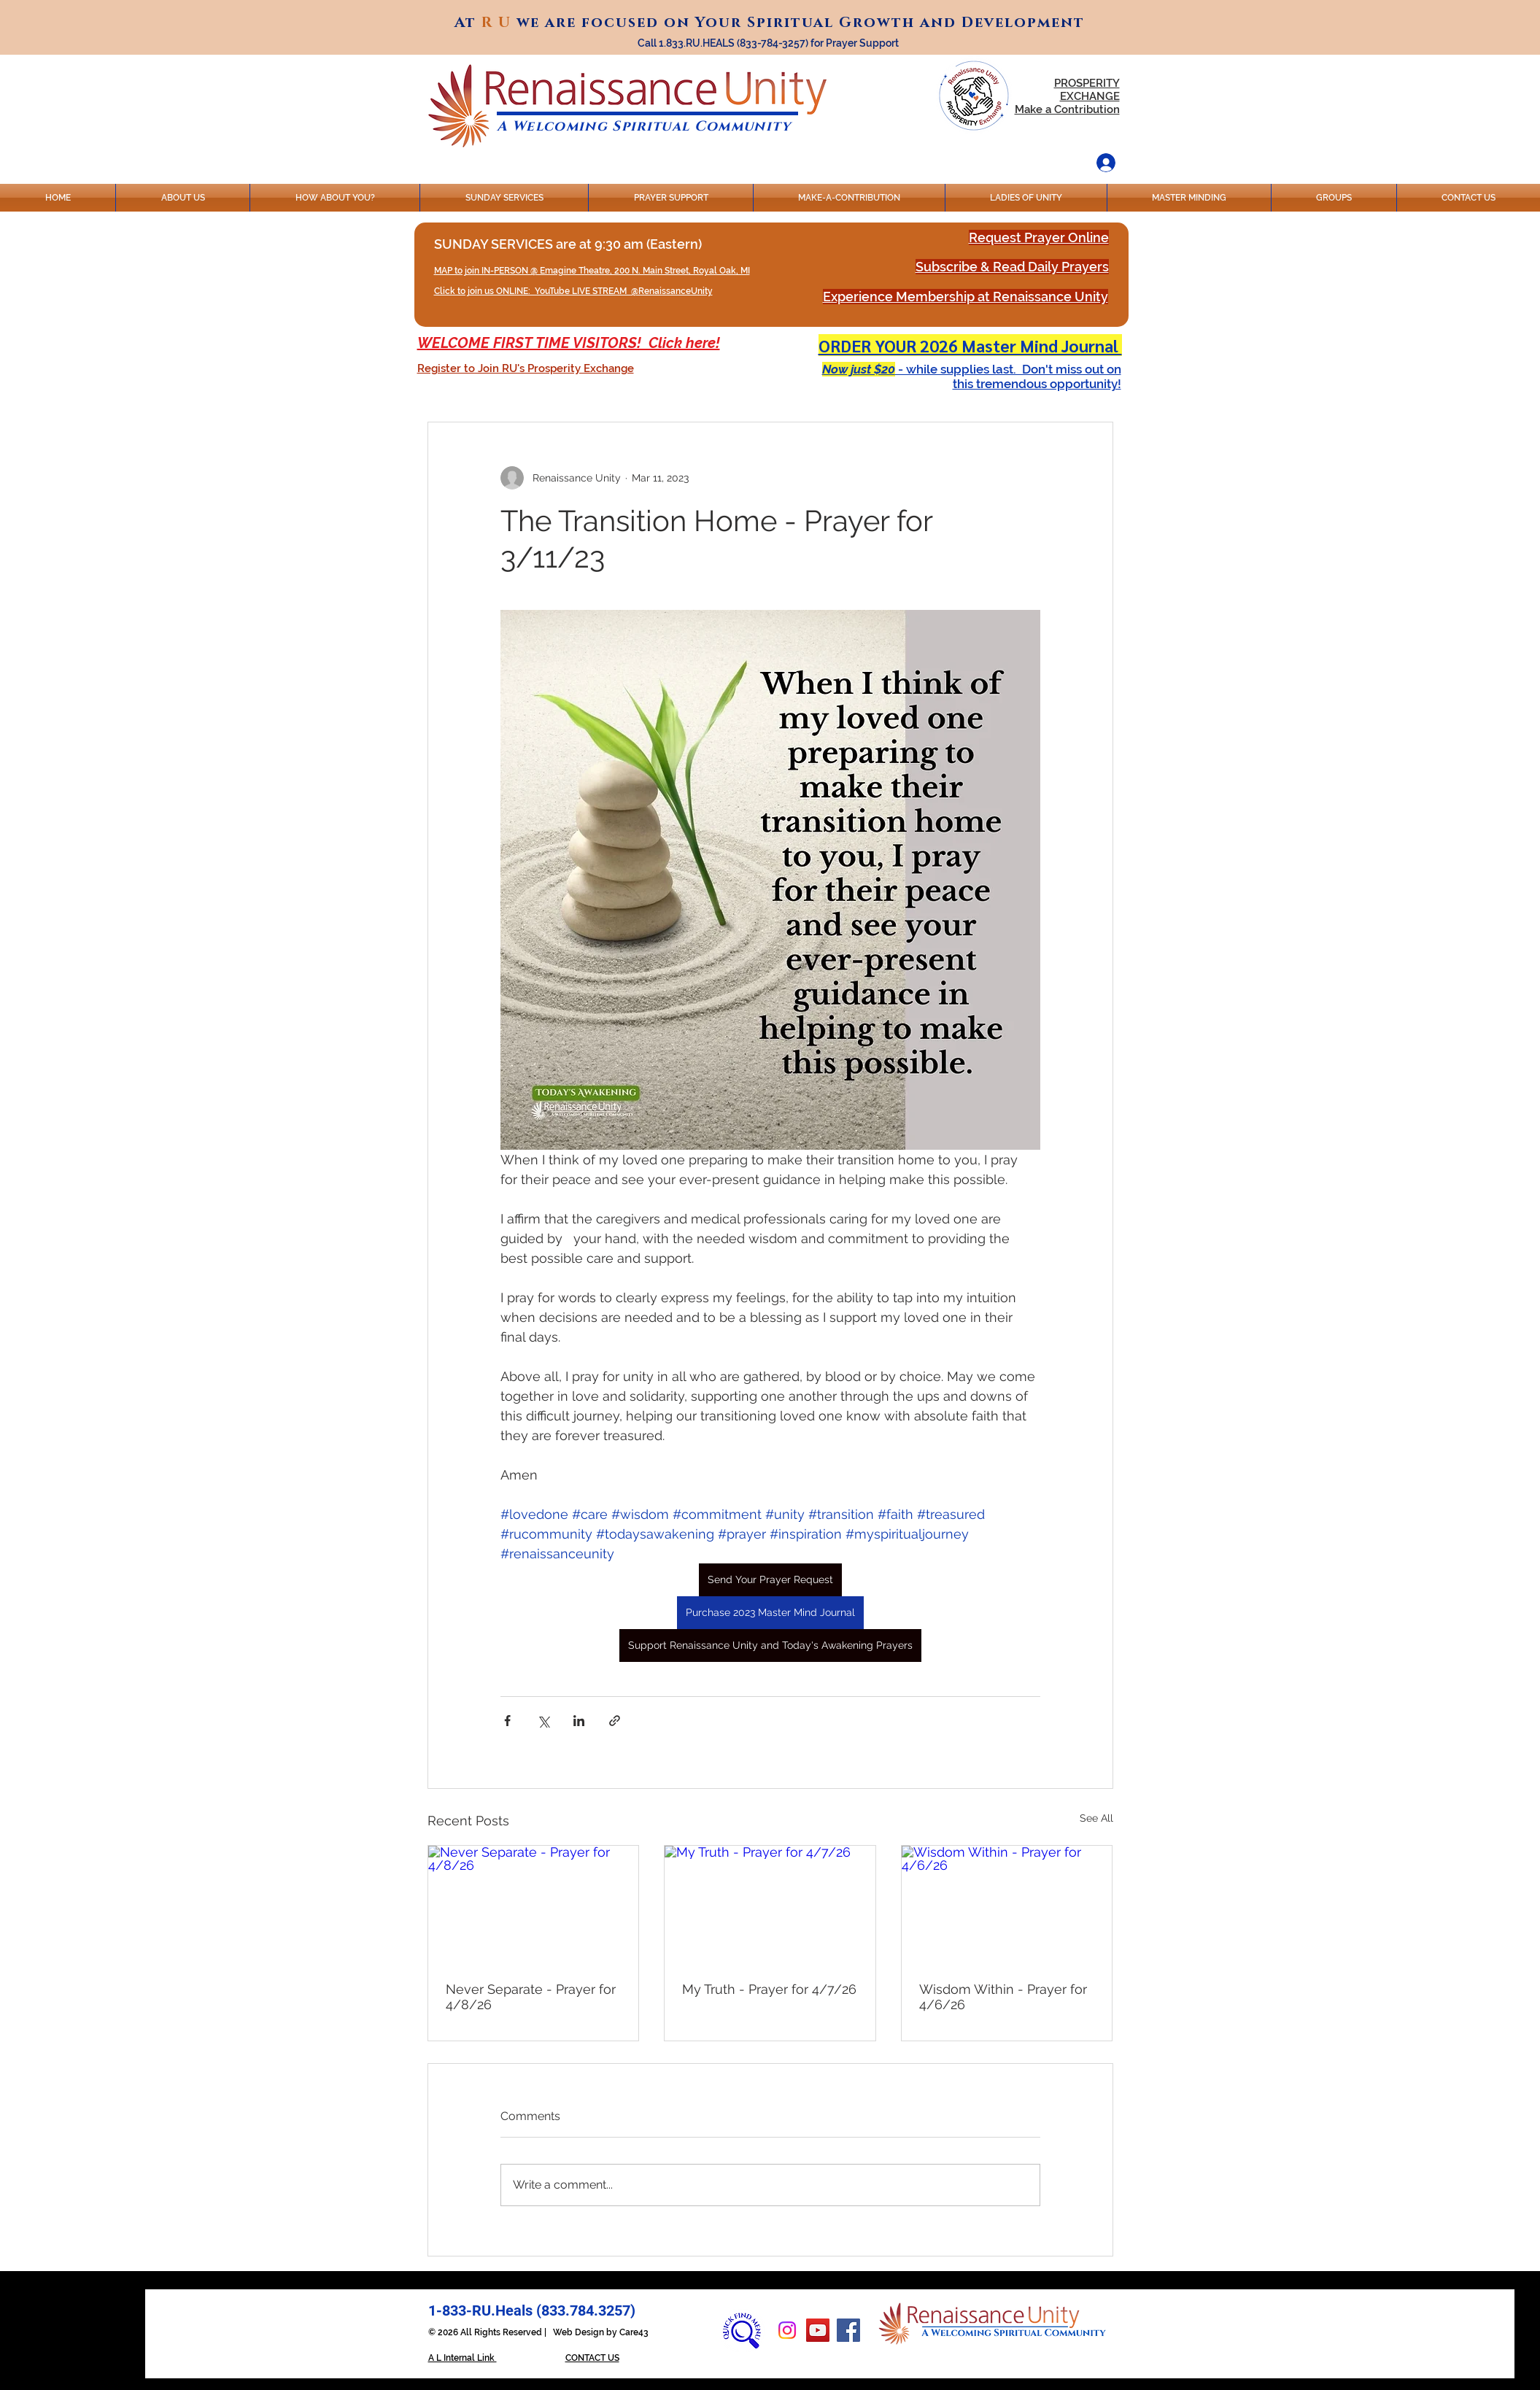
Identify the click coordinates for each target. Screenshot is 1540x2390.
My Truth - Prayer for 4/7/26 (769, 1989)
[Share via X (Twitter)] (543, 1721)
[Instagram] (787, 2330)
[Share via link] (615, 1721)
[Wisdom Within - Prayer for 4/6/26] (1007, 1905)
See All (1096, 1818)
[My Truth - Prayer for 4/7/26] (770, 1905)
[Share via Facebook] (507, 1721)
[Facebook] (848, 2330)
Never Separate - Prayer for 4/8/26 (531, 1996)
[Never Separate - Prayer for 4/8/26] (533, 1905)
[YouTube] (817, 2330)
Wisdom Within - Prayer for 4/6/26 (1003, 1996)
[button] (525, 368)
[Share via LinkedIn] (579, 1721)
